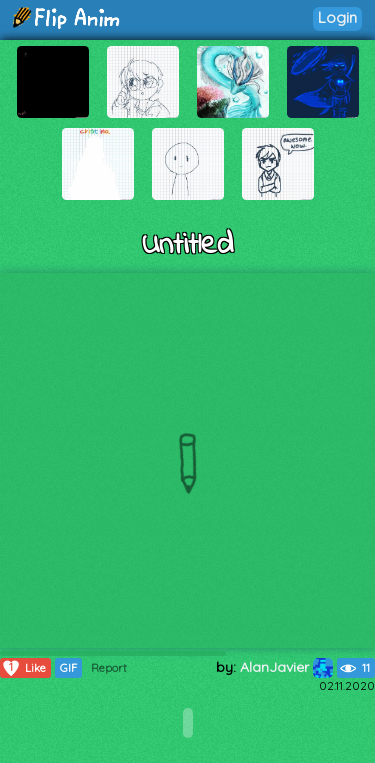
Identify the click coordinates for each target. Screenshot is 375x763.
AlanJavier (286, 667)
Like (23, 668)
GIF (68, 668)
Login (337, 17)
